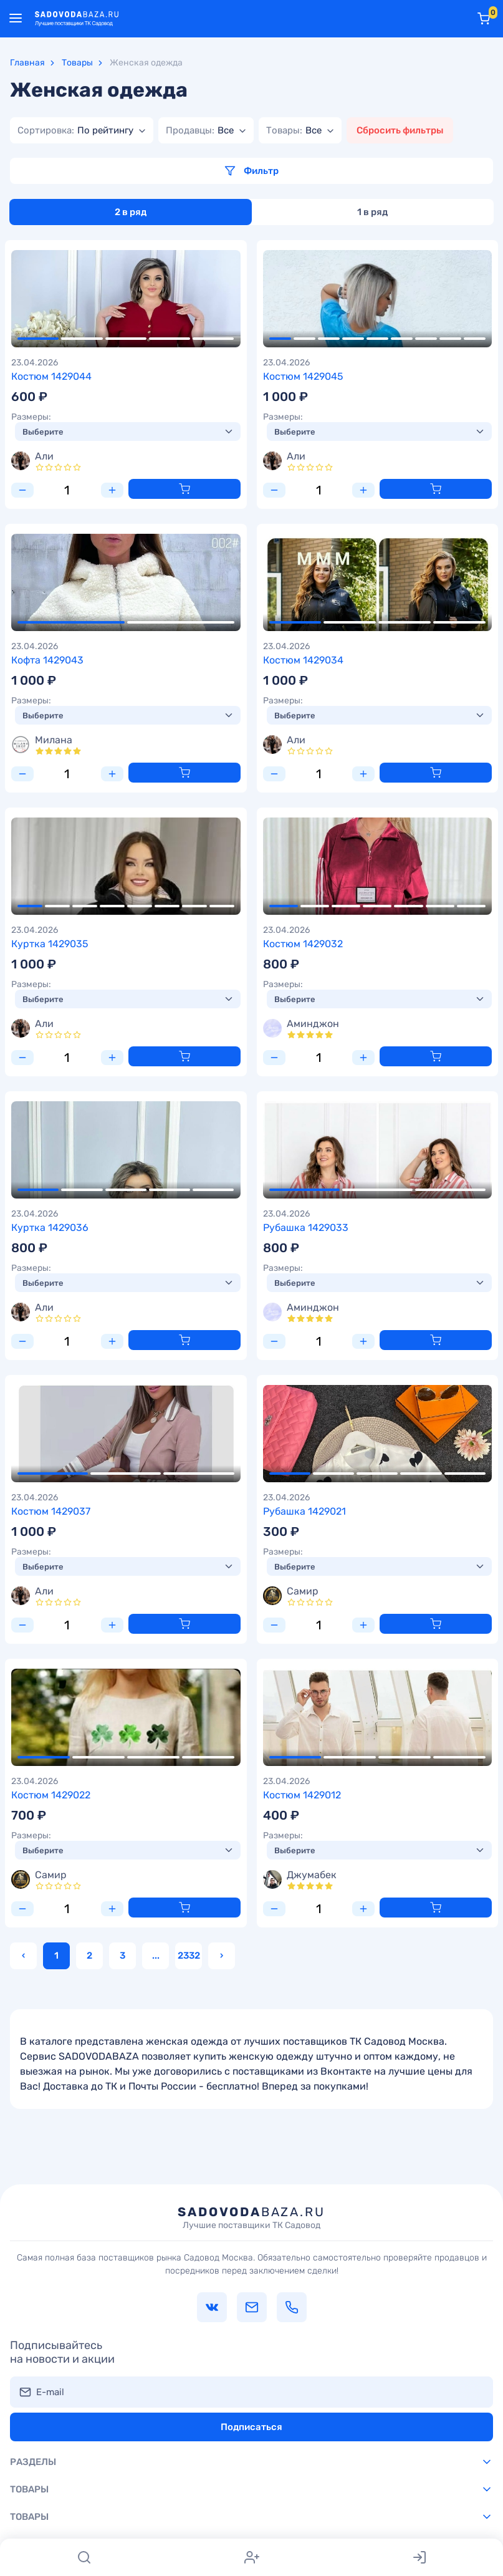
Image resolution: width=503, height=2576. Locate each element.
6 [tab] (402, 338)
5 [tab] (213, 338)
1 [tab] (38, 338)
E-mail (50, 2392)
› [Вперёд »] (221, 1955)
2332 (189, 1955)
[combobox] (81, 130)
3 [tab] (125, 338)
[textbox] (75, 130)
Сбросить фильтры (400, 130)
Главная (27, 62)
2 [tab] (81, 338)
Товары (77, 62)
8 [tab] (450, 338)
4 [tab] (169, 338)
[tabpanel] (126, 298)
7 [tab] (426, 338)
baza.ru (251, 2217)
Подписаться (251, 2427)
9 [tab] (475, 338)
